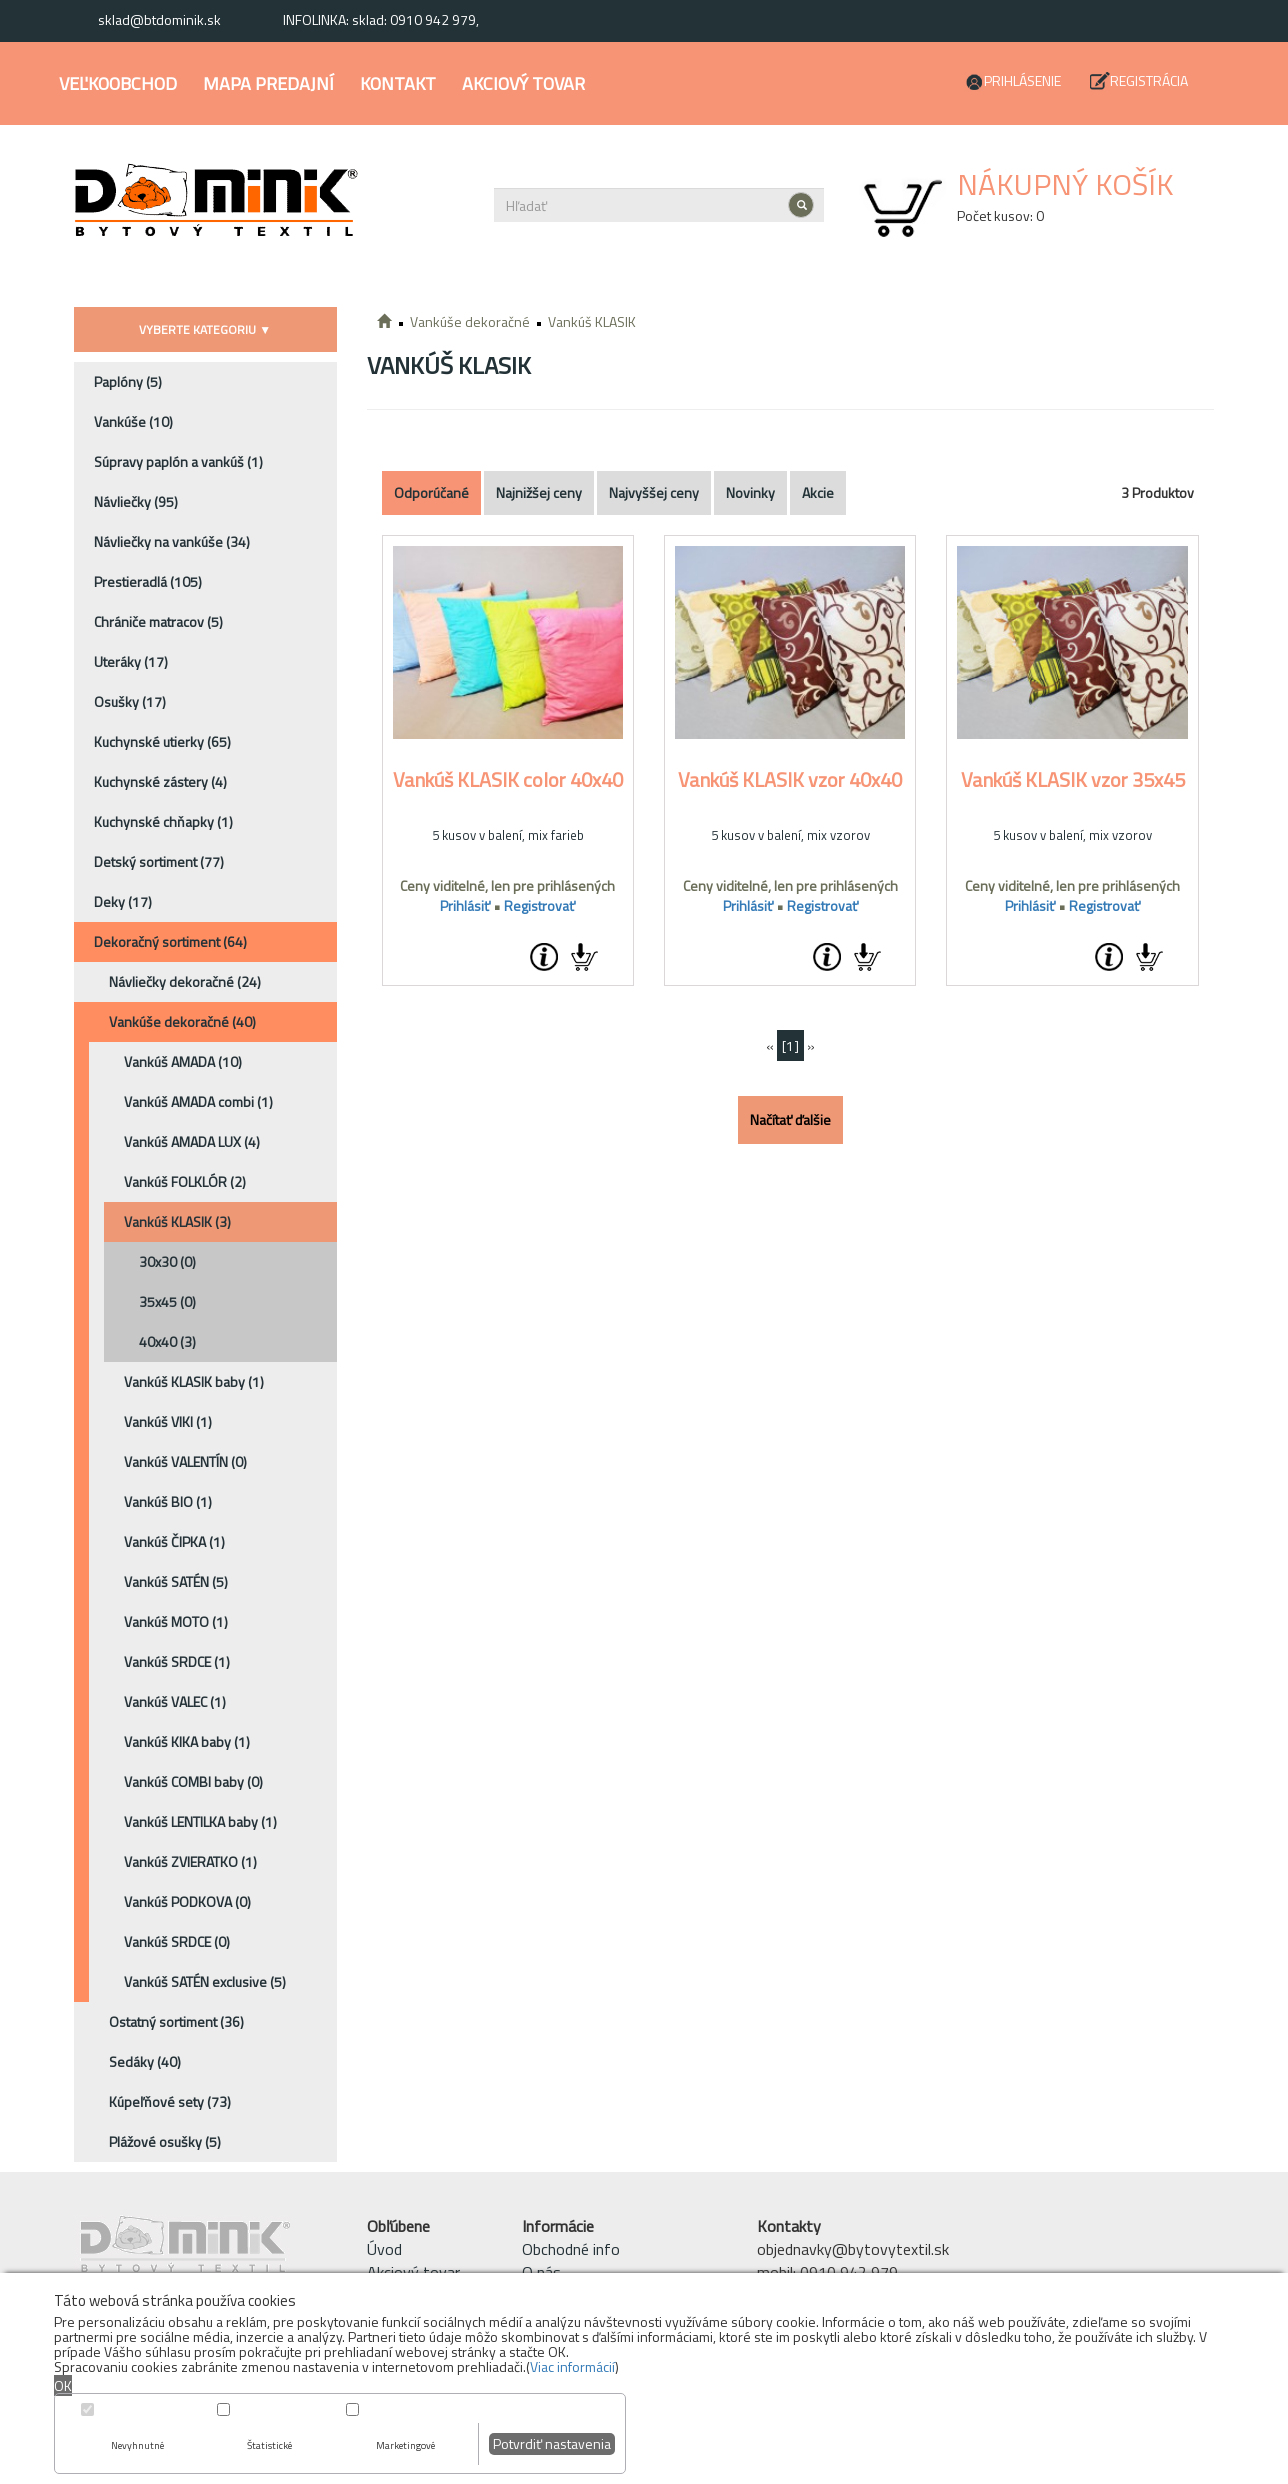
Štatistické (269, 2445)
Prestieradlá (148, 581)
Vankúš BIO (168, 1501)
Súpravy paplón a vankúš (178, 461)
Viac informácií (572, 2366)
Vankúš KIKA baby (187, 1741)
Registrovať (539, 905)
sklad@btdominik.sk (159, 19)
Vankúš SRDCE (177, 1661)
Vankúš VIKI (168, 1421)
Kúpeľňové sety (170, 2101)
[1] (790, 1045)
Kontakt (398, 83)
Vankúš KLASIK (177, 1221)
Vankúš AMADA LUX (192, 1141)
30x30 (167, 1261)
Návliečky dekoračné (185, 981)
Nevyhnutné (137, 2445)
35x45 (167, 1301)
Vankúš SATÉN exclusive (205, 1981)
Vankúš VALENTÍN (185, 1461)
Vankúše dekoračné (182, 1021)
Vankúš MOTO (176, 1621)
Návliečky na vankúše (172, 541)
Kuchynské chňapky (163, 821)
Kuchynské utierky (162, 741)
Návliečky (136, 501)
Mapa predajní (268, 83)
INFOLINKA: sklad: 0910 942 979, (381, 19)
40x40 (167, 1341)
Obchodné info (571, 2249)
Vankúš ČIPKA (174, 1541)
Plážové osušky (165, 2141)
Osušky (130, 701)
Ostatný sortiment (176, 2021)
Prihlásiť (465, 905)
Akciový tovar (523, 83)
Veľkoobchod (118, 83)
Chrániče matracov (158, 621)
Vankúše (133, 421)
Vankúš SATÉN (176, 1581)
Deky (123, 901)
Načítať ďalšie (790, 1119)
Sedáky (145, 2061)
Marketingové (405, 2445)
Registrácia (1149, 80)
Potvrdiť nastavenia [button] (552, 2443)
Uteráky (131, 661)
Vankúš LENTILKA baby (200, 1821)
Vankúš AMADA (183, 1061)
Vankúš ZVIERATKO (190, 1861)
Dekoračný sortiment (170, 941)
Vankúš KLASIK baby (194, 1381)
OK (63, 2385)
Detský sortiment (159, 861)
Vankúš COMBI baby (193, 1781)
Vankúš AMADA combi (198, 1101)
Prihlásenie (1022, 80)
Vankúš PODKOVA (187, 1901)
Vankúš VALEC (175, 1701)
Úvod (384, 2249)
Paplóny (128, 381)
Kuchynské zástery (160, 781)
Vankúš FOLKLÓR (185, 1181)
